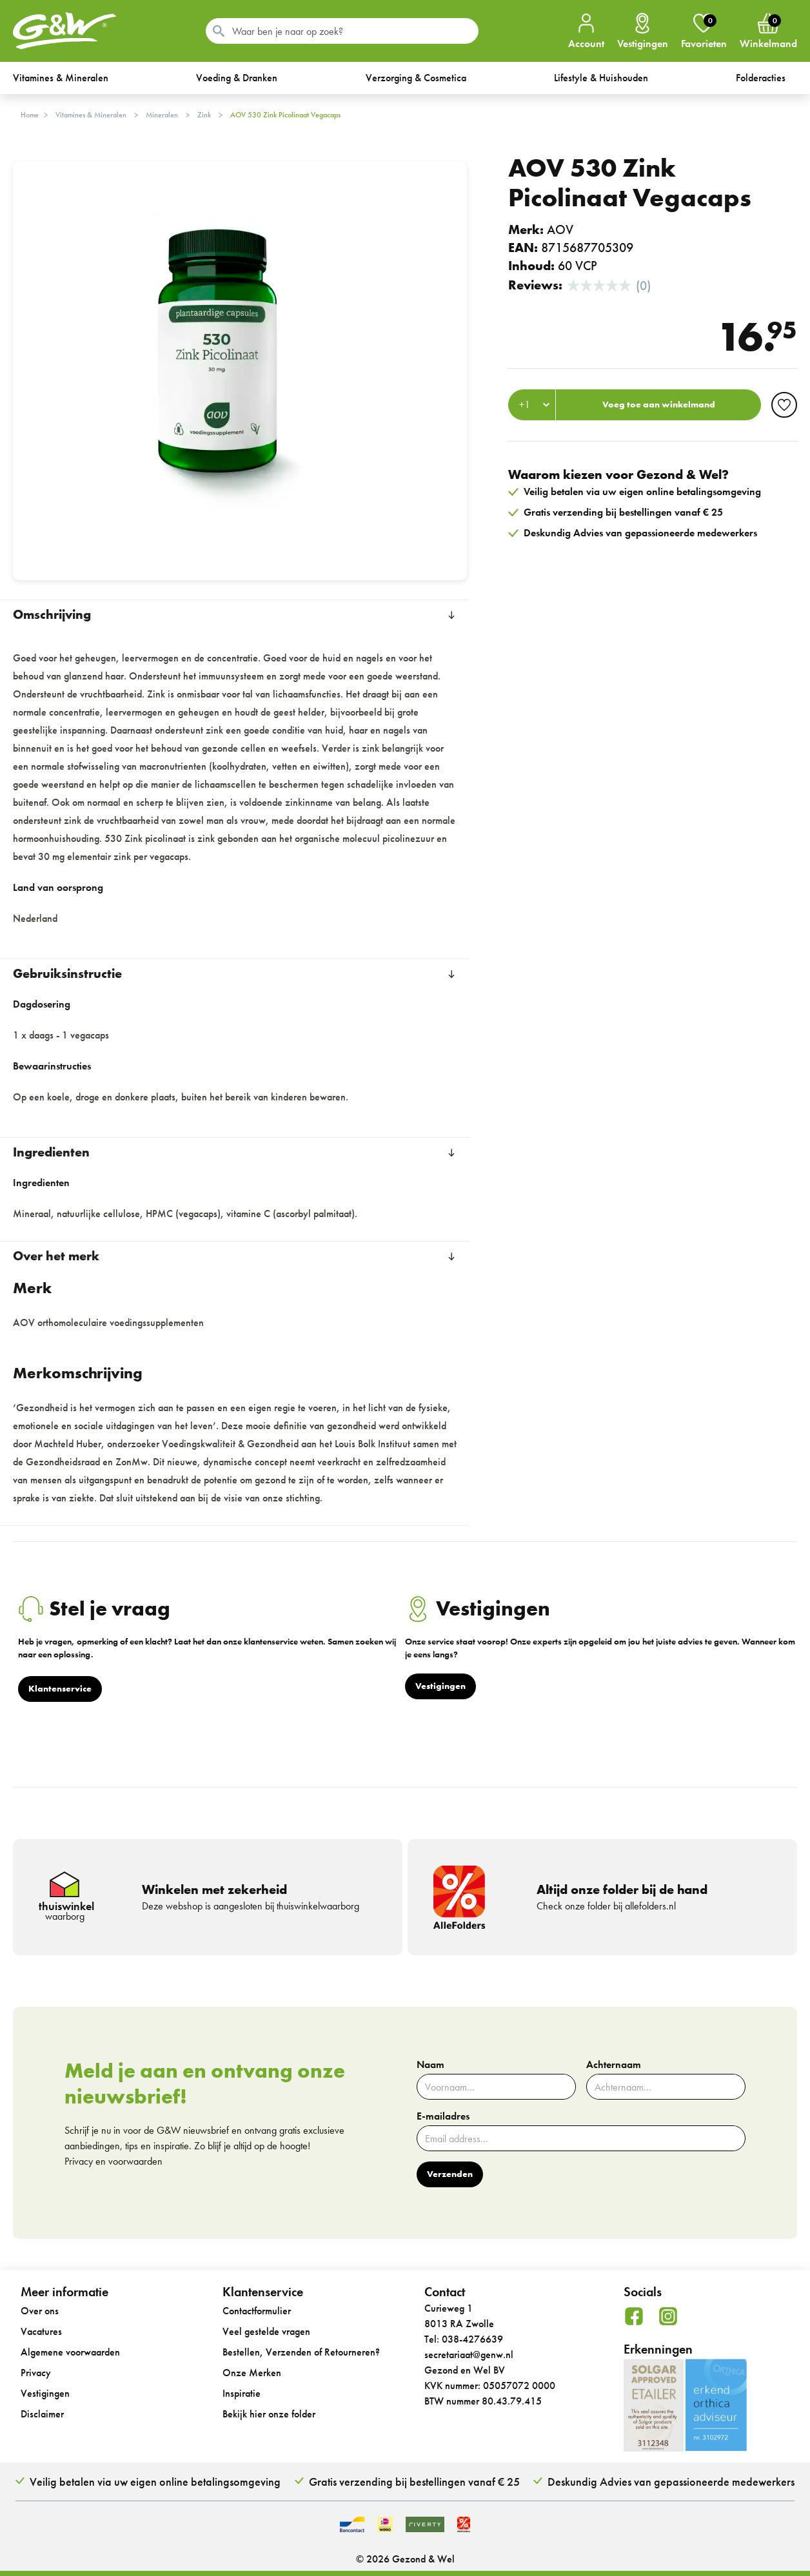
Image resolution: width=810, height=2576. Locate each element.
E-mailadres (443, 2116)
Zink (204, 115)
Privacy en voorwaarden (113, 2161)
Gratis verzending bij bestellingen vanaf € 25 (414, 2481)
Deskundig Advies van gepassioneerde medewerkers (671, 2481)
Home (30, 115)
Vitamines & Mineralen (90, 115)
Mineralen (162, 115)
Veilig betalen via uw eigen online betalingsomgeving (155, 2481)
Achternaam (613, 2064)
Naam (430, 2064)
